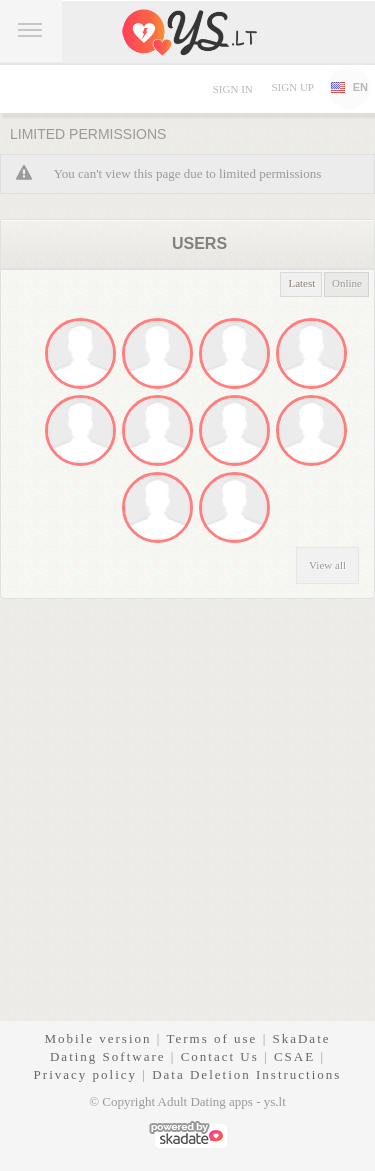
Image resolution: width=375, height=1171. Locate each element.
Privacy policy (85, 1074)
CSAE (294, 1056)
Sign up (292, 87)
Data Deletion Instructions (246, 1074)
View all (327, 565)
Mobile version (97, 1038)
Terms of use (211, 1038)
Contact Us (220, 1056)
